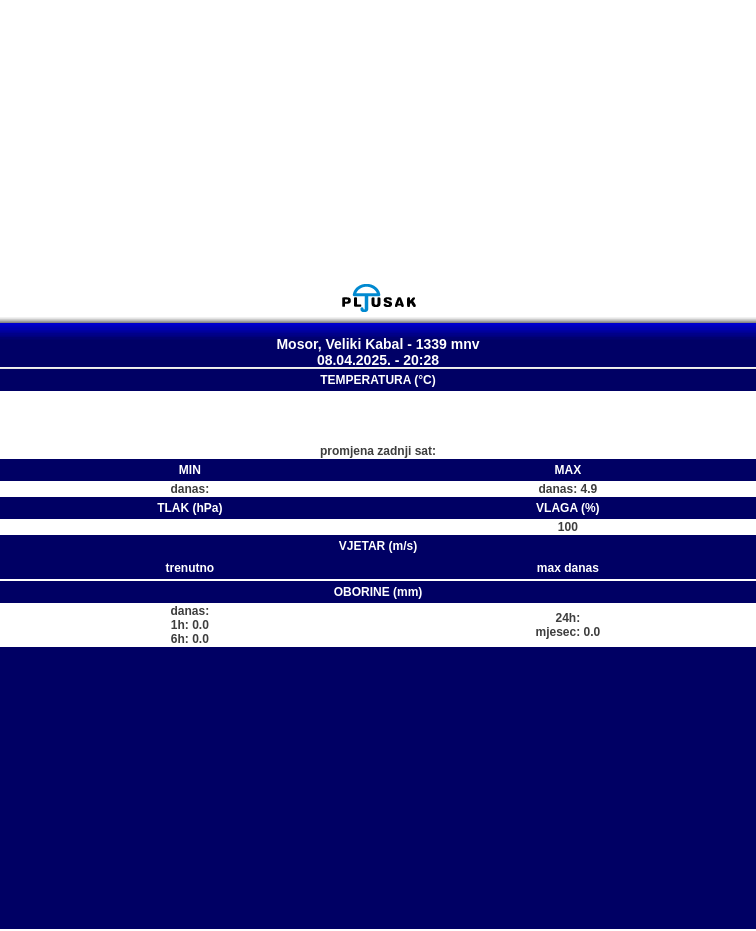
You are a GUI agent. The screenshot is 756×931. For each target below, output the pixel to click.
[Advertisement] (378, 141)
